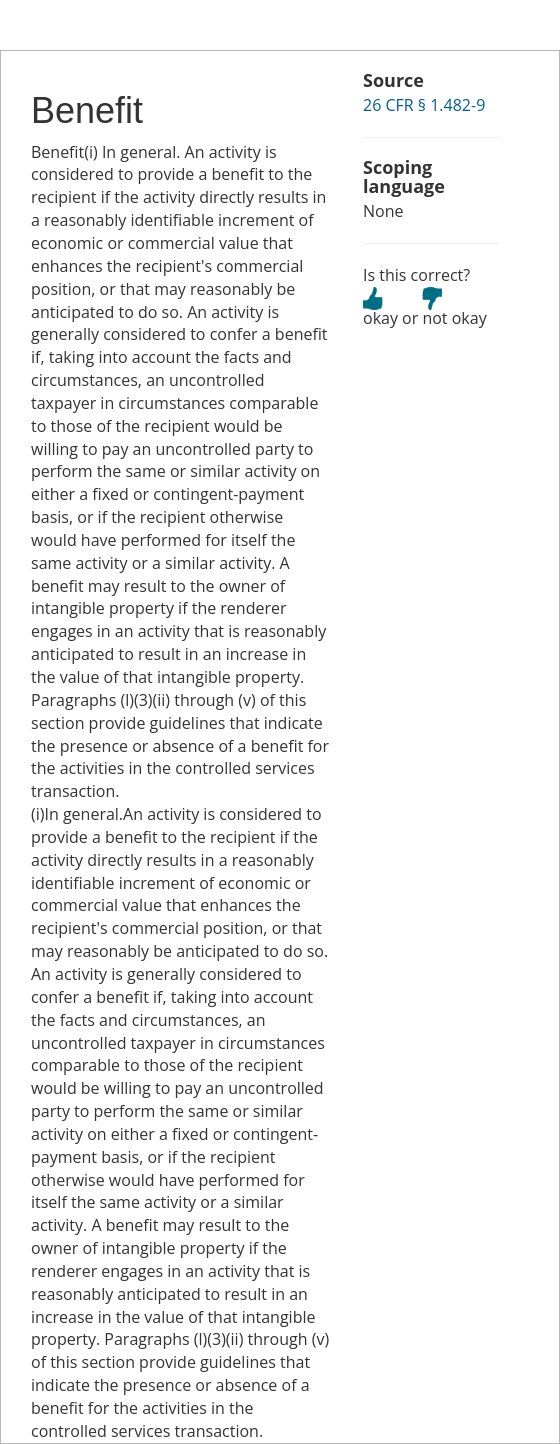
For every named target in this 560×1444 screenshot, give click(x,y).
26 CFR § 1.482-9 (424, 105)
